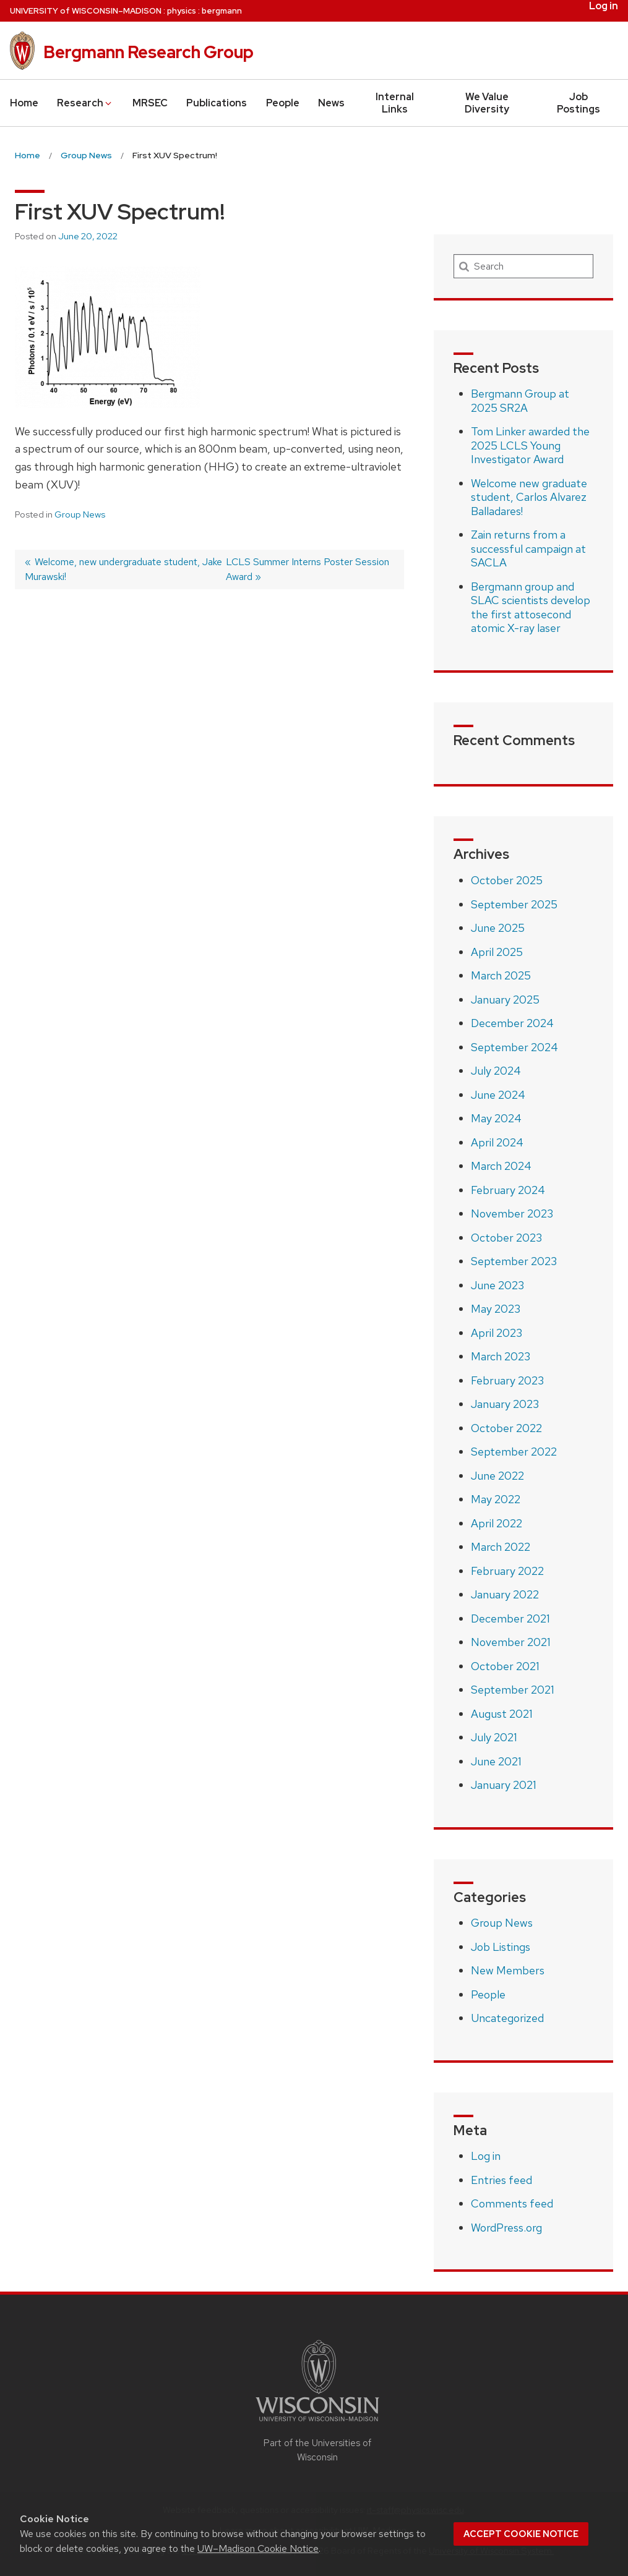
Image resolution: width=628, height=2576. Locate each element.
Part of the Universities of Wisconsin (317, 2450)
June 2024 (498, 1095)
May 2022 (495, 1499)
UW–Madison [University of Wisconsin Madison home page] (85, 11)
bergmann (222, 11)
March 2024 (501, 1166)
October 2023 (506, 1237)
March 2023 (500, 1356)
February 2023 (507, 1380)
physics (181, 11)
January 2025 (505, 999)
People (282, 102)
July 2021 (494, 1737)
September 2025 (514, 904)
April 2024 (497, 1142)
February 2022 (507, 1571)
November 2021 (511, 1642)
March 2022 (500, 1547)
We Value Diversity (487, 103)
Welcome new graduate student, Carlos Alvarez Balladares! (529, 497)
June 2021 (496, 1761)
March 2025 (501, 975)
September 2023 (514, 1261)
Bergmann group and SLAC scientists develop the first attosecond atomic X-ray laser (530, 607)
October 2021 (505, 1666)
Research (85, 102)
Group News (79, 514)
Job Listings (500, 1947)
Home (24, 102)
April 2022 (496, 1523)
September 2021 (512, 1690)
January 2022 (505, 1594)
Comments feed (512, 2203)
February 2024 (508, 1190)
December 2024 (512, 1023)
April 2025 (497, 952)
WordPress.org (506, 2227)
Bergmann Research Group (148, 52)
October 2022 (506, 1428)
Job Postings (578, 103)
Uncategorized (507, 2018)
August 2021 (502, 1714)
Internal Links (395, 103)
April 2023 (496, 1333)
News (331, 102)
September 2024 (514, 1047)
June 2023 (497, 1285)
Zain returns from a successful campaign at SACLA (528, 548)
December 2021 (510, 1618)
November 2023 (512, 1213)
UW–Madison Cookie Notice (258, 2548)
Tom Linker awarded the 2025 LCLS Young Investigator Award (530, 445)
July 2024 (496, 1071)
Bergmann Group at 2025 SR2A (520, 400)
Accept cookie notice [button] (521, 2534)
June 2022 (497, 1476)
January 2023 (505, 1404)
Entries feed (501, 2180)
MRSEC (150, 102)
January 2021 (503, 1785)
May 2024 (496, 1118)
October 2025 (507, 880)
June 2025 (498, 928)
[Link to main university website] (317, 2423)
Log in (603, 6)
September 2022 (514, 1451)
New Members (507, 1970)
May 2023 (495, 1309)
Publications (216, 102)
